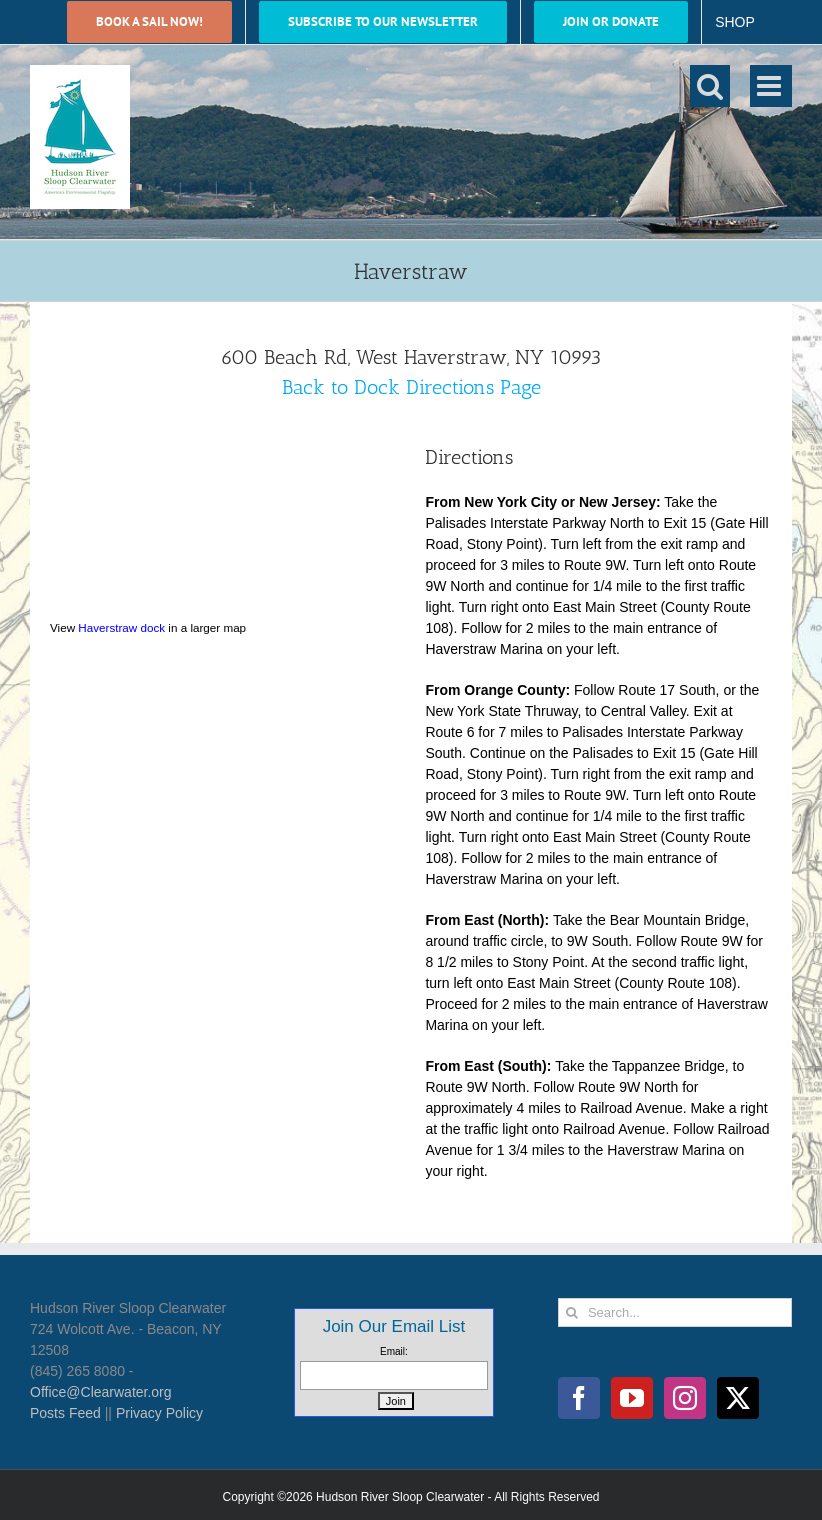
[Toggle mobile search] (710, 86)
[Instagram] (685, 1398)
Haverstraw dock (121, 627)
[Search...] (675, 1312)
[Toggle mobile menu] (771, 86)
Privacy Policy (159, 1413)
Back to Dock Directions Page (411, 387)
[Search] (572, 1312)
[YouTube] (632, 1398)
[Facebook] (579, 1398)
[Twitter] (738, 1398)
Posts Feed (65, 1413)
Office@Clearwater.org (101, 1392)
